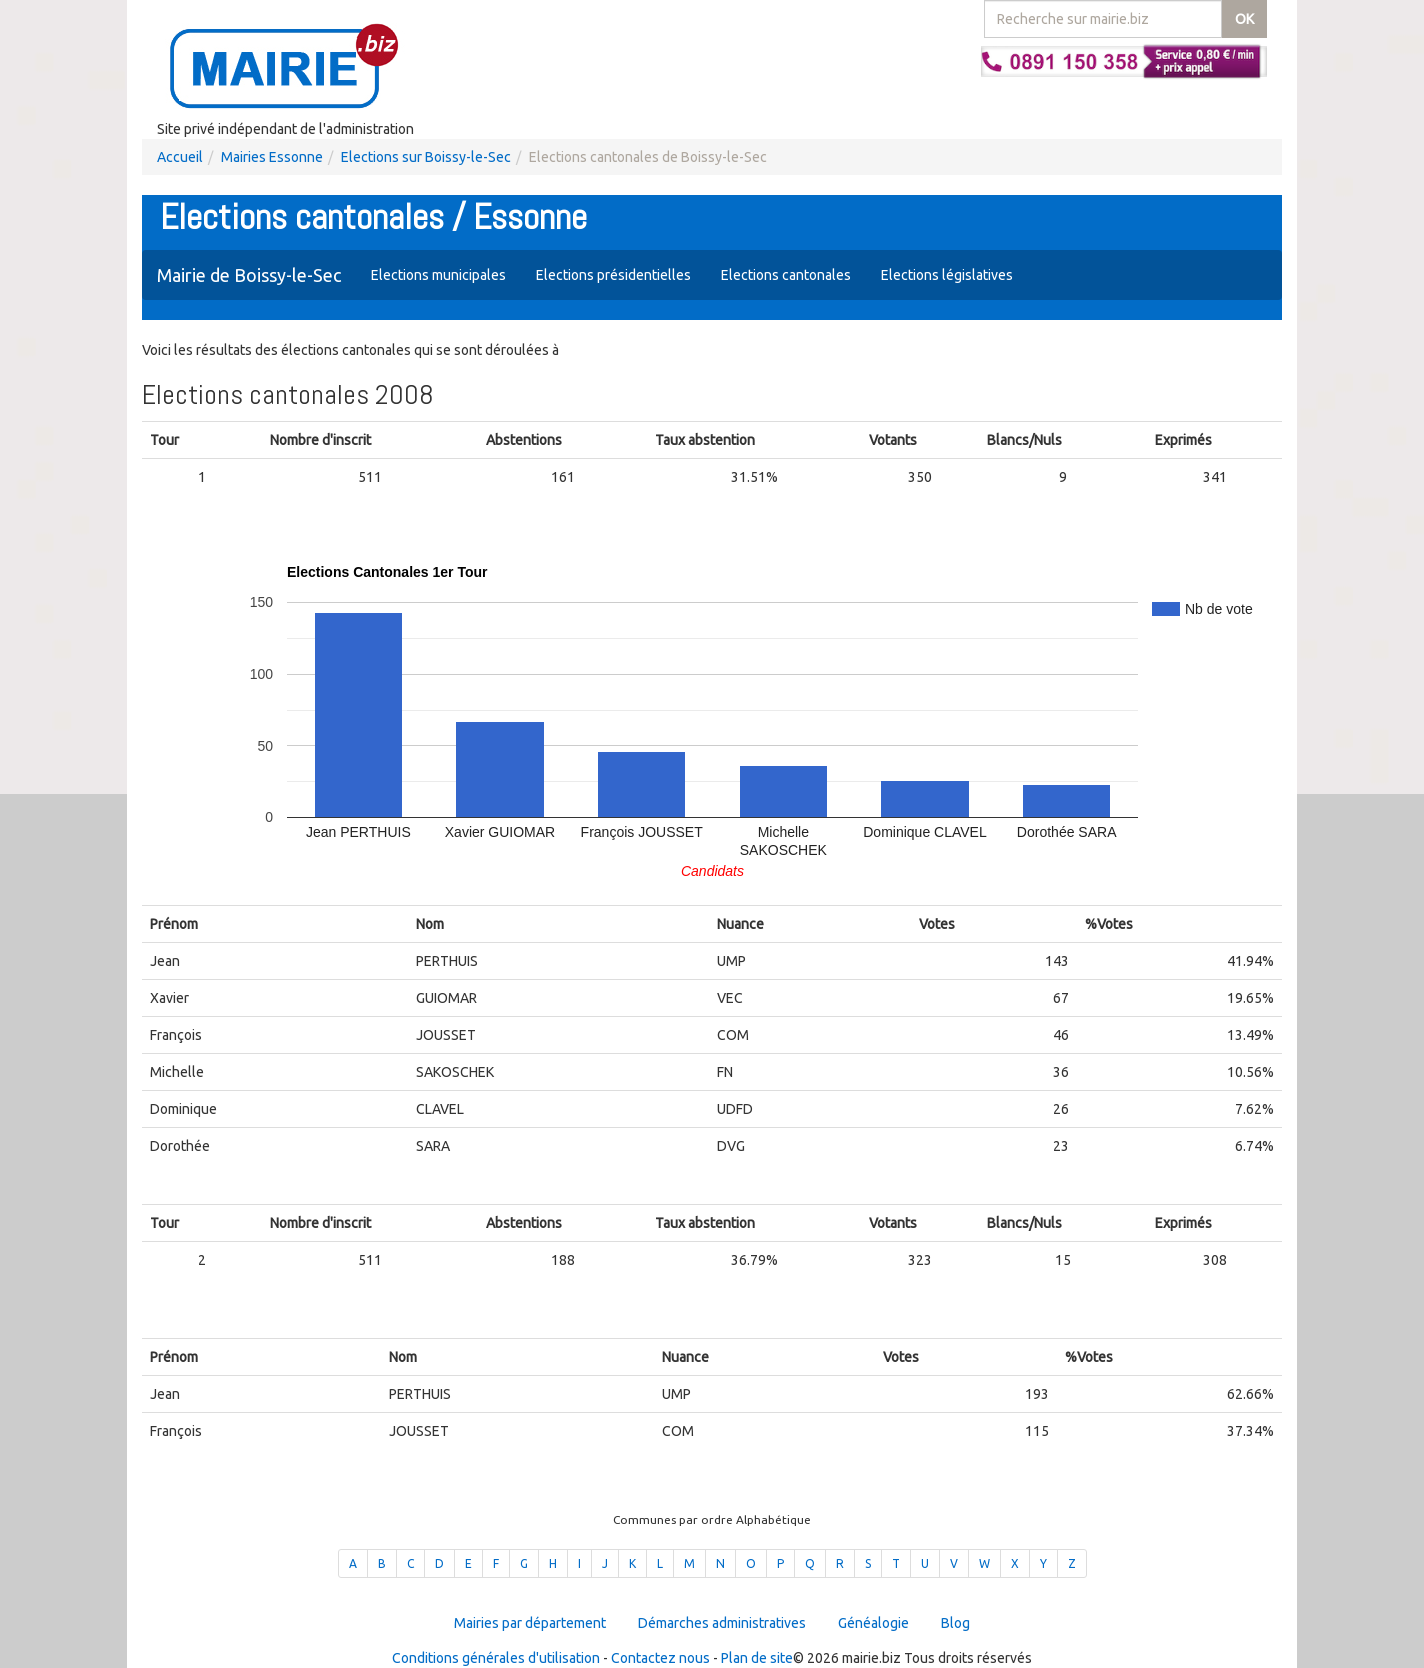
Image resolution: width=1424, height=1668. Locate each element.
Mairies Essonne (272, 157)
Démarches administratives (722, 1623)
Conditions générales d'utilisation (496, 1658)
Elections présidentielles (613, 275)
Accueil (180, 157)
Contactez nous (660, 1658)
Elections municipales (438, 275)
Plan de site (757, 1658)
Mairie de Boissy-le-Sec (249, 275)
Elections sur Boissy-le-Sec (426, 157)
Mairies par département (530, 1623)
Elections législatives (947, 275)
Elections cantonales (786, 275)
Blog (955, 1623)
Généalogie (873, 1623)
